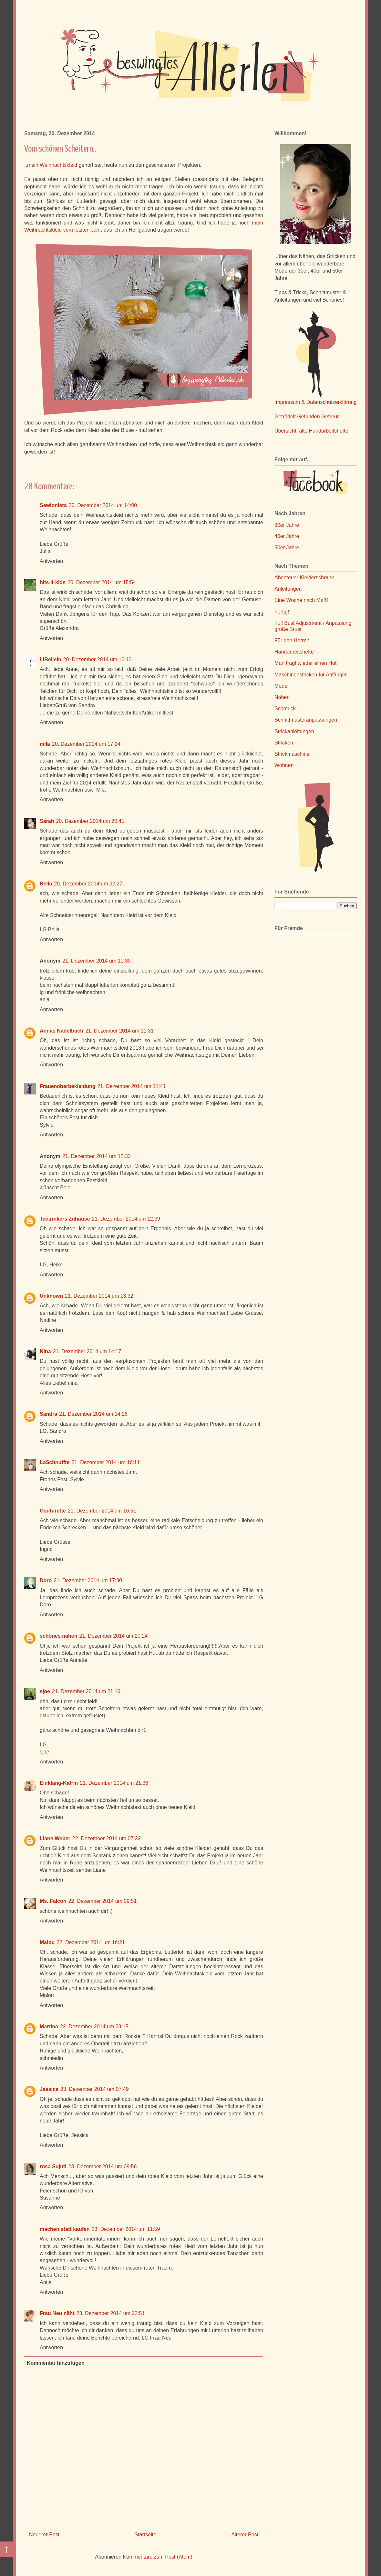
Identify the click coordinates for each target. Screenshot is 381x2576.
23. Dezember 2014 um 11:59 (126, 2229)
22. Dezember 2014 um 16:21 (91, 1942)
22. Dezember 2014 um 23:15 (94, 2026)
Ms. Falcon (53, 1901)
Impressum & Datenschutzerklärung (315, 402)
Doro (46, 1580)
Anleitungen (288, 589)
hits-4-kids (53, 582)
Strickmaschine (291, 754)
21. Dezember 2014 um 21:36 (114, 1783)
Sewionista (53, 505)
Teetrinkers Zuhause (65, 1219)
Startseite (146, 2534)
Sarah (47, 821)
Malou (47, 1942)
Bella (46, 883)
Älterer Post (244, 2534)
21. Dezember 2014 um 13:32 (99, 1296)
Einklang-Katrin (59, 1783)
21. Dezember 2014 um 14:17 (87, 1351)
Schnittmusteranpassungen (305, 720)
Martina (49, 2026)
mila (45, 744)
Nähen (282, 697)
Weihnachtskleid (58, 165)
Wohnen (283, 765)
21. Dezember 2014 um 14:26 (93, 1414)
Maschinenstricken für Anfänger (310, 674)
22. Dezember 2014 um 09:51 (102, 1901)
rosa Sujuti (53, 2166)
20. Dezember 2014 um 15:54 (101, 582)
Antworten (51, 561)
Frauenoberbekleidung (67, 1086)
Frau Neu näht (57, 2313)
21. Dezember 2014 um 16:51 (102, 1510)
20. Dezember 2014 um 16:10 (97, 659)
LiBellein (50, 659)
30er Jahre (286, 525)
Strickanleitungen (294, 731)
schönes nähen (58, 1636)
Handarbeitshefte (294, 651)
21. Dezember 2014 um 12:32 (96, 1156)
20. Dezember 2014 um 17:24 (86, 744)
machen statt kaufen (65, 2229)
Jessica (49, 2089)
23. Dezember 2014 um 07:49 (94, 2089)
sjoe (45, 1691)
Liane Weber (55, 1838)
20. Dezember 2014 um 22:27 (88, 883)
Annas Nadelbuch (61, 1030)
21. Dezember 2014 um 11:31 (119, 1030)
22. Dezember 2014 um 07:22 (106, 1838)
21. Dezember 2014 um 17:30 (88, 1580)
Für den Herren (292, 640)
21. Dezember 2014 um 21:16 (86, 1691)
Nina (45, 1351)
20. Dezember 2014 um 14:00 (103, 505)
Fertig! (281, 611)
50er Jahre (286, 547)
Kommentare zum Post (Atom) (157, 2557)
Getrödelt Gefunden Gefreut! (307, 416)
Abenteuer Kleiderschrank (304, 577)
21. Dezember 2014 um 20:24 (113, 1636)
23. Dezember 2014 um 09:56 (102, 2166)
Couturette (53, 1510)
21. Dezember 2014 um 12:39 (126, 1219)
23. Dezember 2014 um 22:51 (111, 2313)
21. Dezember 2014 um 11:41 (131, 1086)
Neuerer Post (44, 2534)
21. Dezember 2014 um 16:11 (105, 1462)
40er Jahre (286, 536)
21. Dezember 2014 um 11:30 (96, 961)
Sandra (48, 1414)
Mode (280, 686)
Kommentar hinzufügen (56, 2363)
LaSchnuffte (54, 1462)
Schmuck (285, 708)
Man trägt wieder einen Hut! (306, 663)
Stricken (283, 742)
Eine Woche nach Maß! (301, 600)
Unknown (51, 1296)
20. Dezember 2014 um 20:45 (90, 821)
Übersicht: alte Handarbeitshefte (311, 431)
